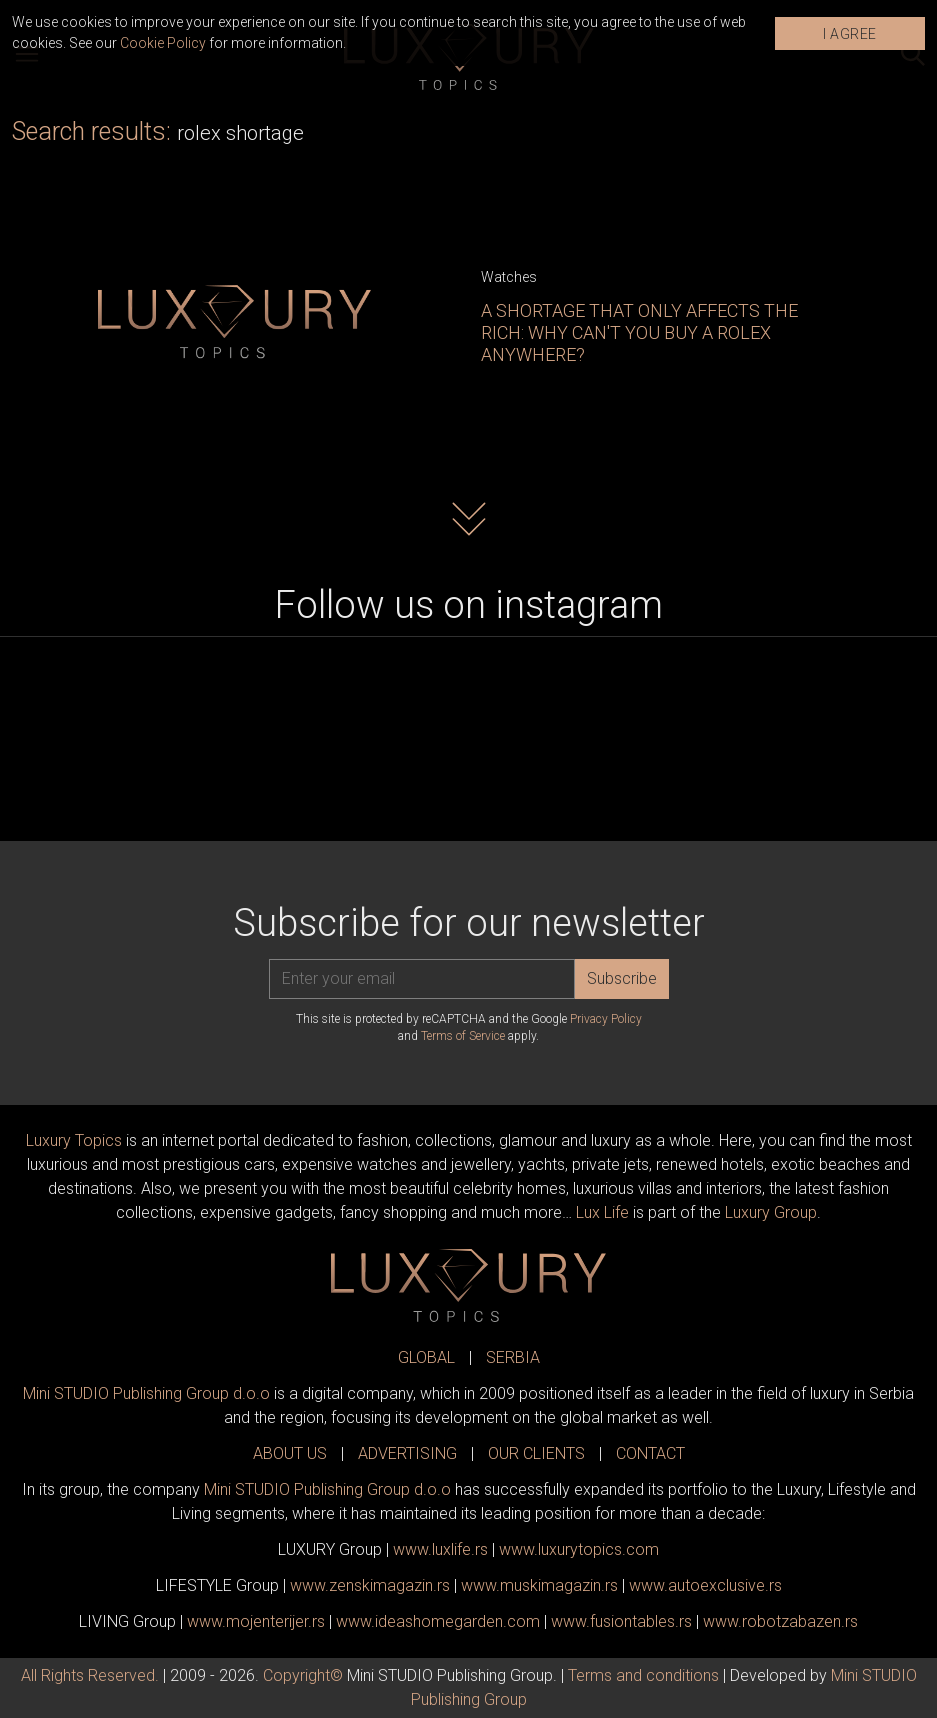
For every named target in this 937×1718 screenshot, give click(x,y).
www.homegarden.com (438, 1621)
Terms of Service (463, 1036)
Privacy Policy (606, 1019)
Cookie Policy (163, 43)
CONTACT (650, 1453)
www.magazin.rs (370, 1585)
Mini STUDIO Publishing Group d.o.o (146, 1393)
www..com (579, 1549)
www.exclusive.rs (705, 1585)
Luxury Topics (74, 1140)
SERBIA (513, 1357)
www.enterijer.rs (256, 1621)
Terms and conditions (643, 1675)
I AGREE (850, 34)
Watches (509, 277)
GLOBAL (426, 1357)
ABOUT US (290, 1453)
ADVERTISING (407, 1453)
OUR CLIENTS (536, 1453)
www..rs (440, 1549)
